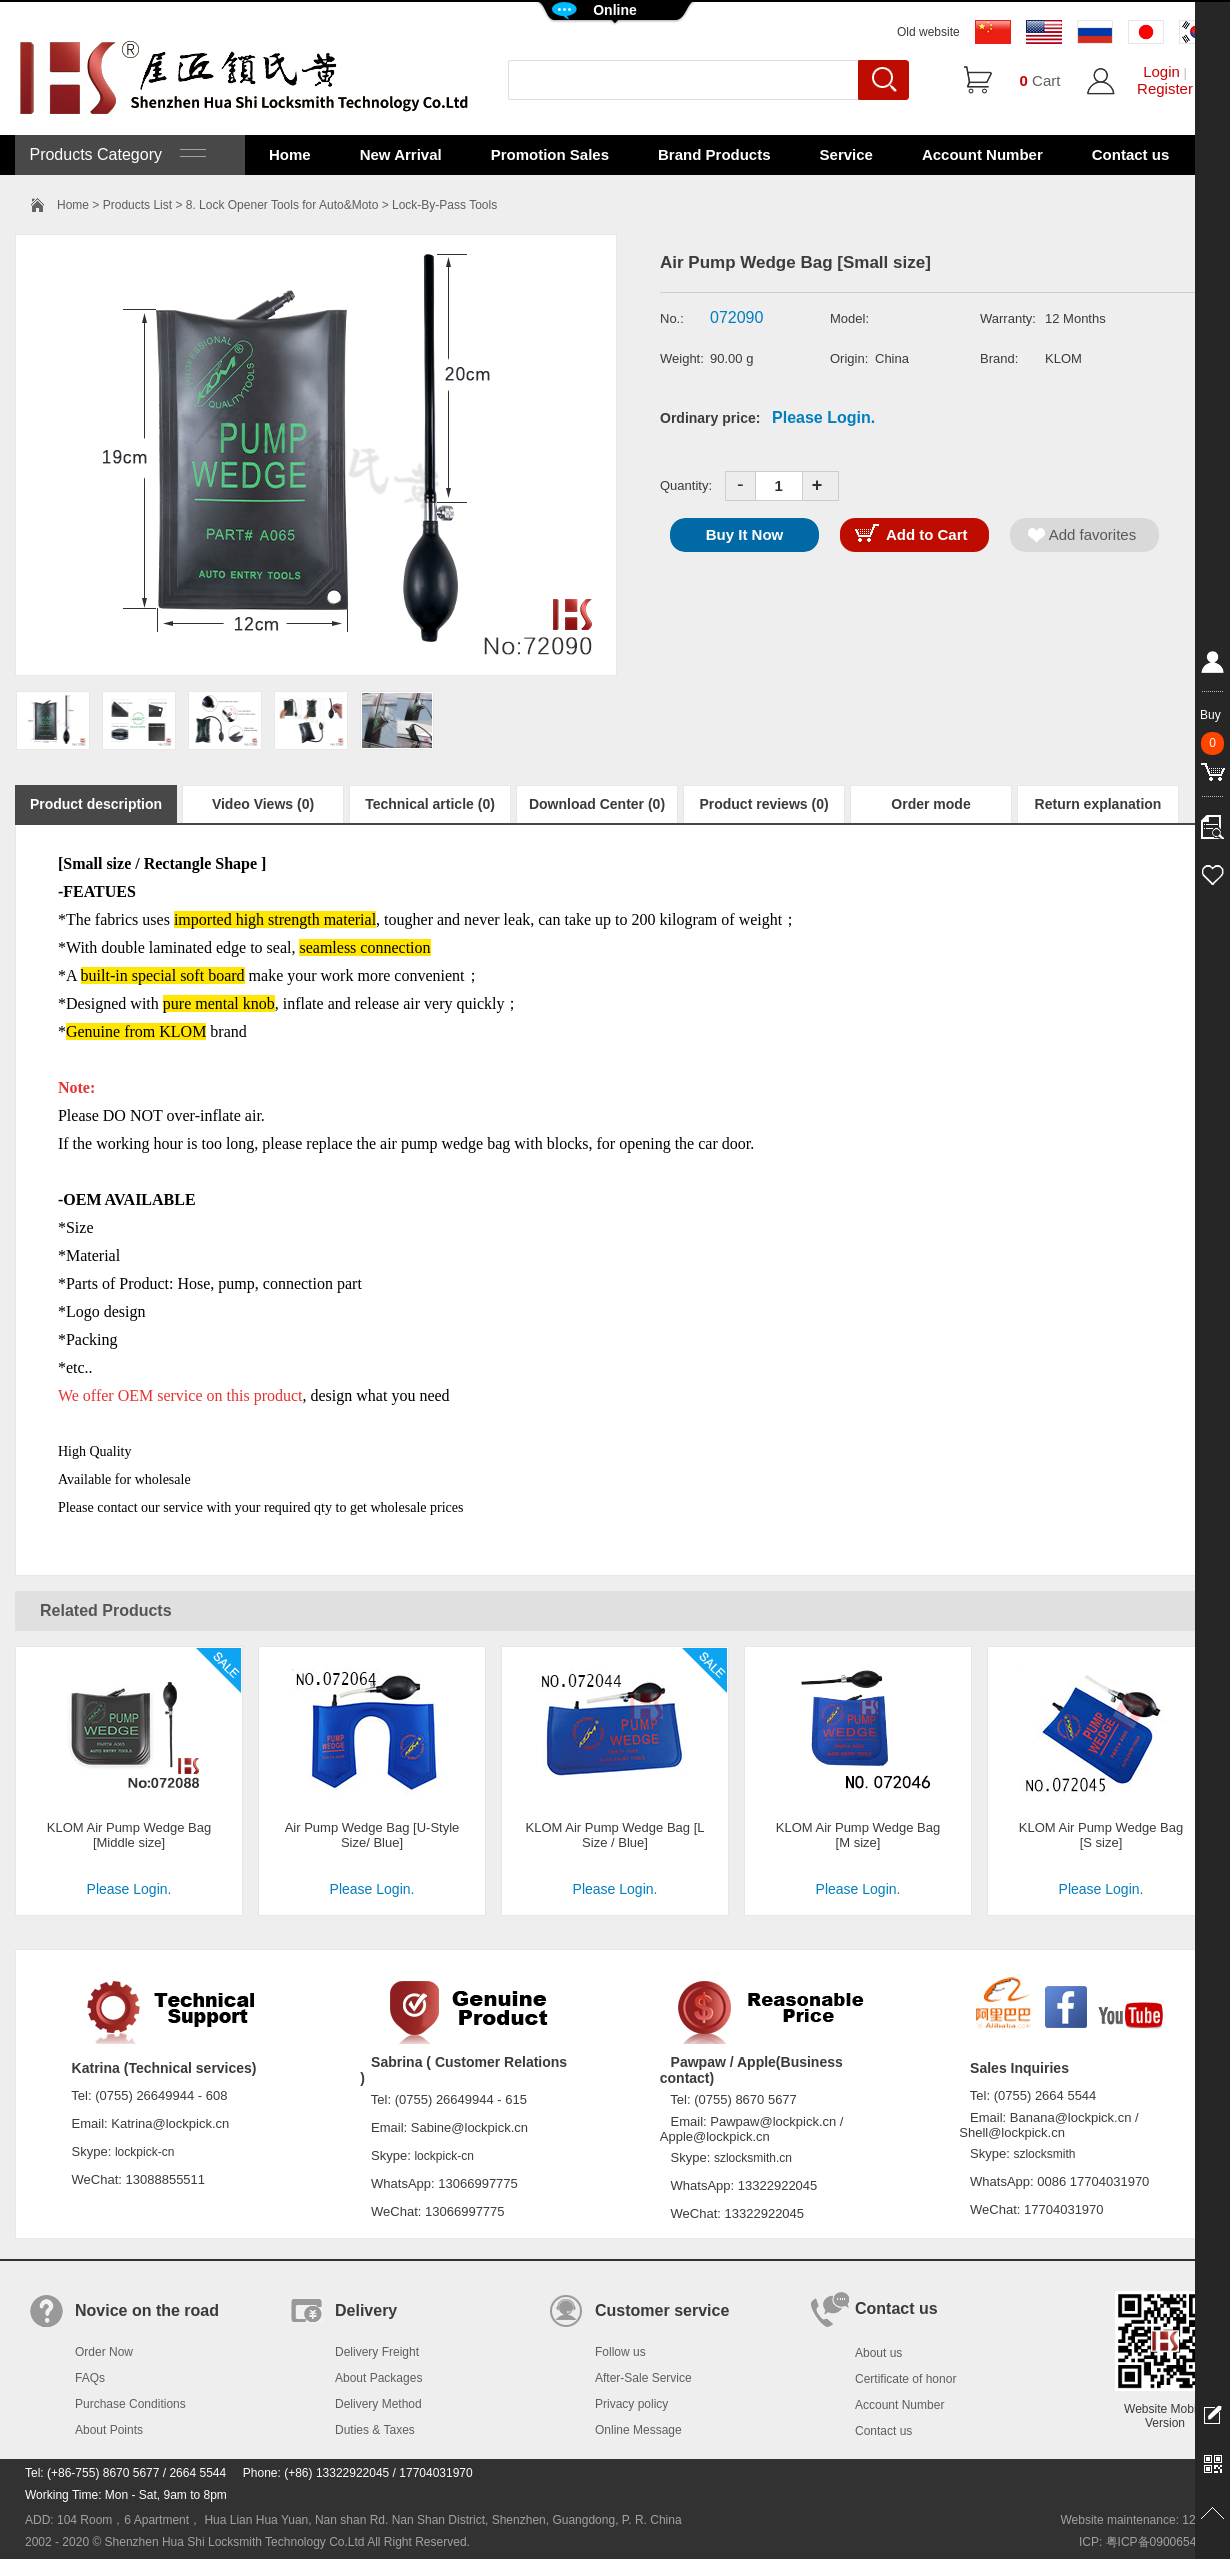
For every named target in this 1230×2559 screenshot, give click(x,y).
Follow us (620, 2352)
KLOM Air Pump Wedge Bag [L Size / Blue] (615, 1835)
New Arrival (401, 154)
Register (1165, 88)
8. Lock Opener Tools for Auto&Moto (282, 205)
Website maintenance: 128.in (1137, 2520)
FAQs (90, 2378)
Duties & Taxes (375, 2430)
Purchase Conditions (130, 2404)
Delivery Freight (377, 2352)
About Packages (378, 2378)
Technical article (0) (430, 804)
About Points (109, 2430)
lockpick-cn (144, 2152)
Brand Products (714, 154)
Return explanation (1098, 804)
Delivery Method (378, 2404)
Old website (928, 32)
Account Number (982, 154)
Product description (96, 804)
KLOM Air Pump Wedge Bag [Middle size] (129, 1835)
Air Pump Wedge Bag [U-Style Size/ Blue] (372, 1835)
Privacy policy (631, 2404)
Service (846, 154)
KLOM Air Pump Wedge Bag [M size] (858, 1835)
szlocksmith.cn (753, 2158)
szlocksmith (1044, 2154)
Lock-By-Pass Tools (444, 205)
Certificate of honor (905, 2379)
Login (1161, 71)
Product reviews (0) (763, 804)
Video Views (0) (263, 804)
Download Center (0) (597, 804)
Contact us (1131, 154)
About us (878, 2353)
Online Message (638, 2430)
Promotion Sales (550, 154)
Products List (137, 205)
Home (290, 154)
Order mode (930, 804)
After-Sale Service (643, 2378)
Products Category (115, 154)
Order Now (104, 2352)
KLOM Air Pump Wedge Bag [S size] (1101, 1835)
